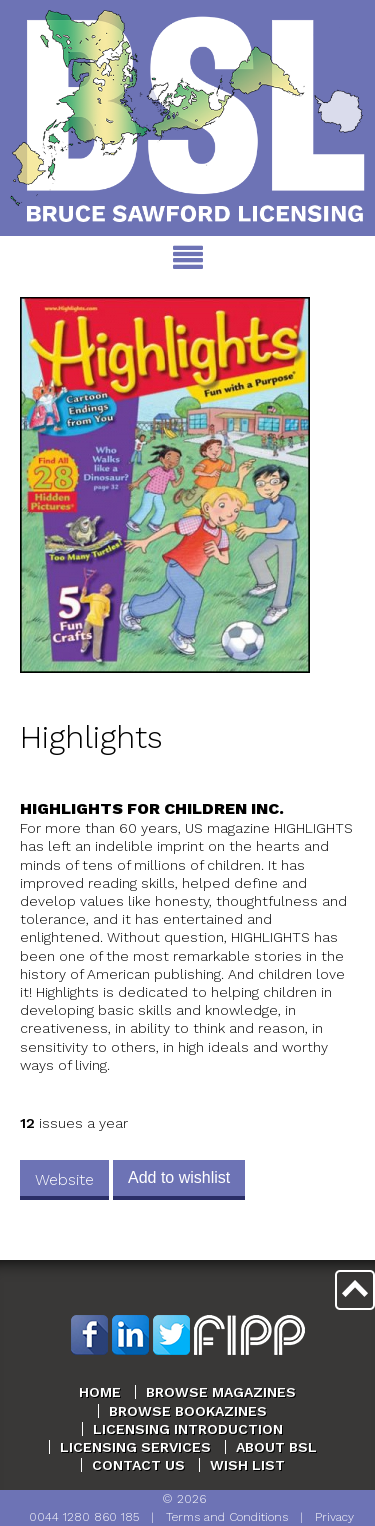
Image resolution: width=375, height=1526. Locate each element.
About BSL (276, 1447)
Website (64, 1179)
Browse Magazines (221, 1392)
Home (100, 1392)
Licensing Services (135, 1447)
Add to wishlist (179, 1177)
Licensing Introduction (188, 1429)
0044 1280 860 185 (84, 1517)
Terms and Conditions (227, 1517)
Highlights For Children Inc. (152, 808)
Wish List (247, 1465)
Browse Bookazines (188, 1411)
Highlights (91, 737)
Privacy (334, 1517)
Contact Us (138, 1465)
